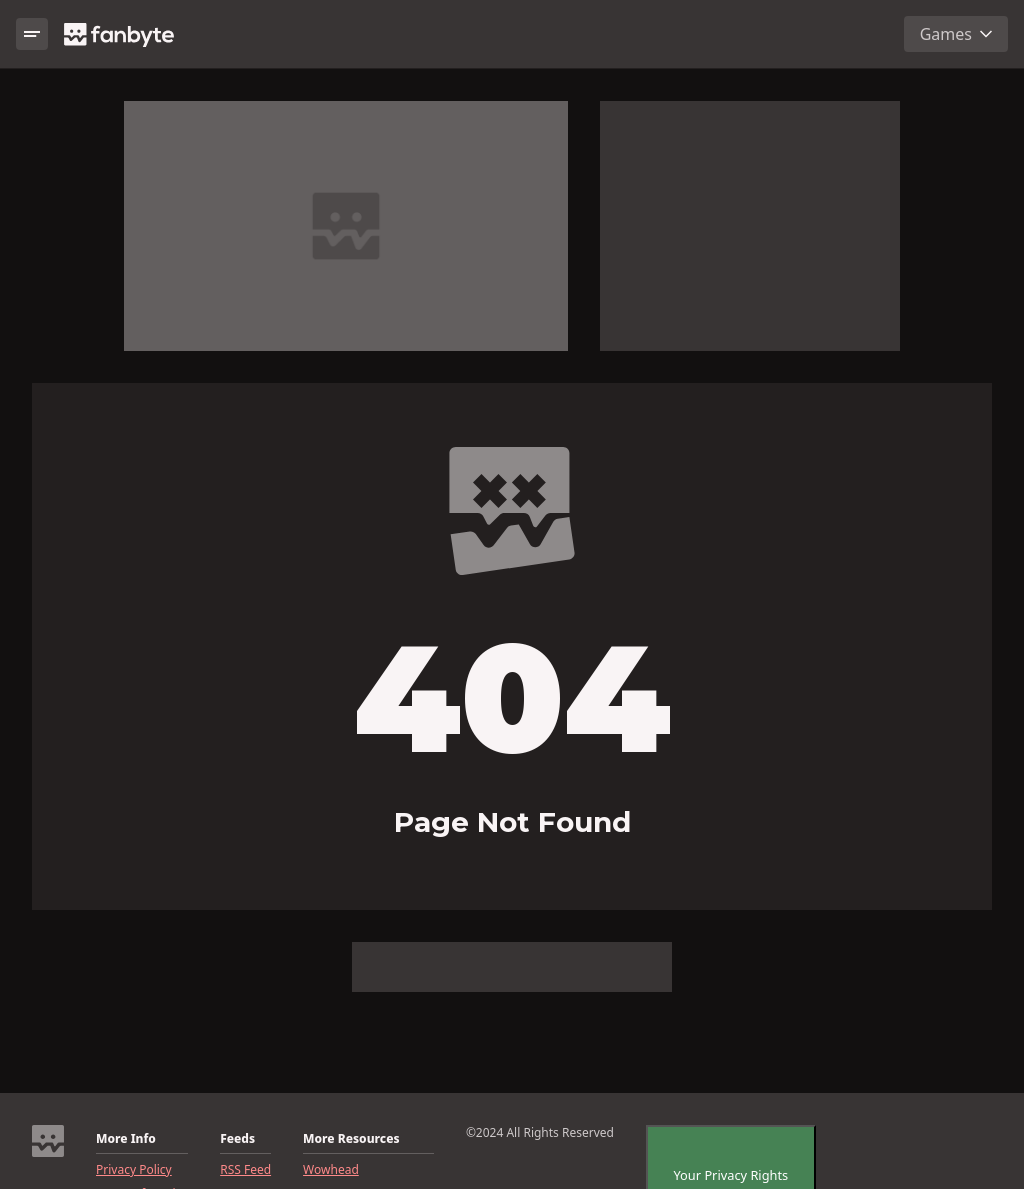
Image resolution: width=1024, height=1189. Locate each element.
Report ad (749, 110)
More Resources (351, 1139)
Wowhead (331, 1170)
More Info (126, 1139)
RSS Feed (245, 1170)
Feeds (237, 1139)
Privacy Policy (134, 1170)
